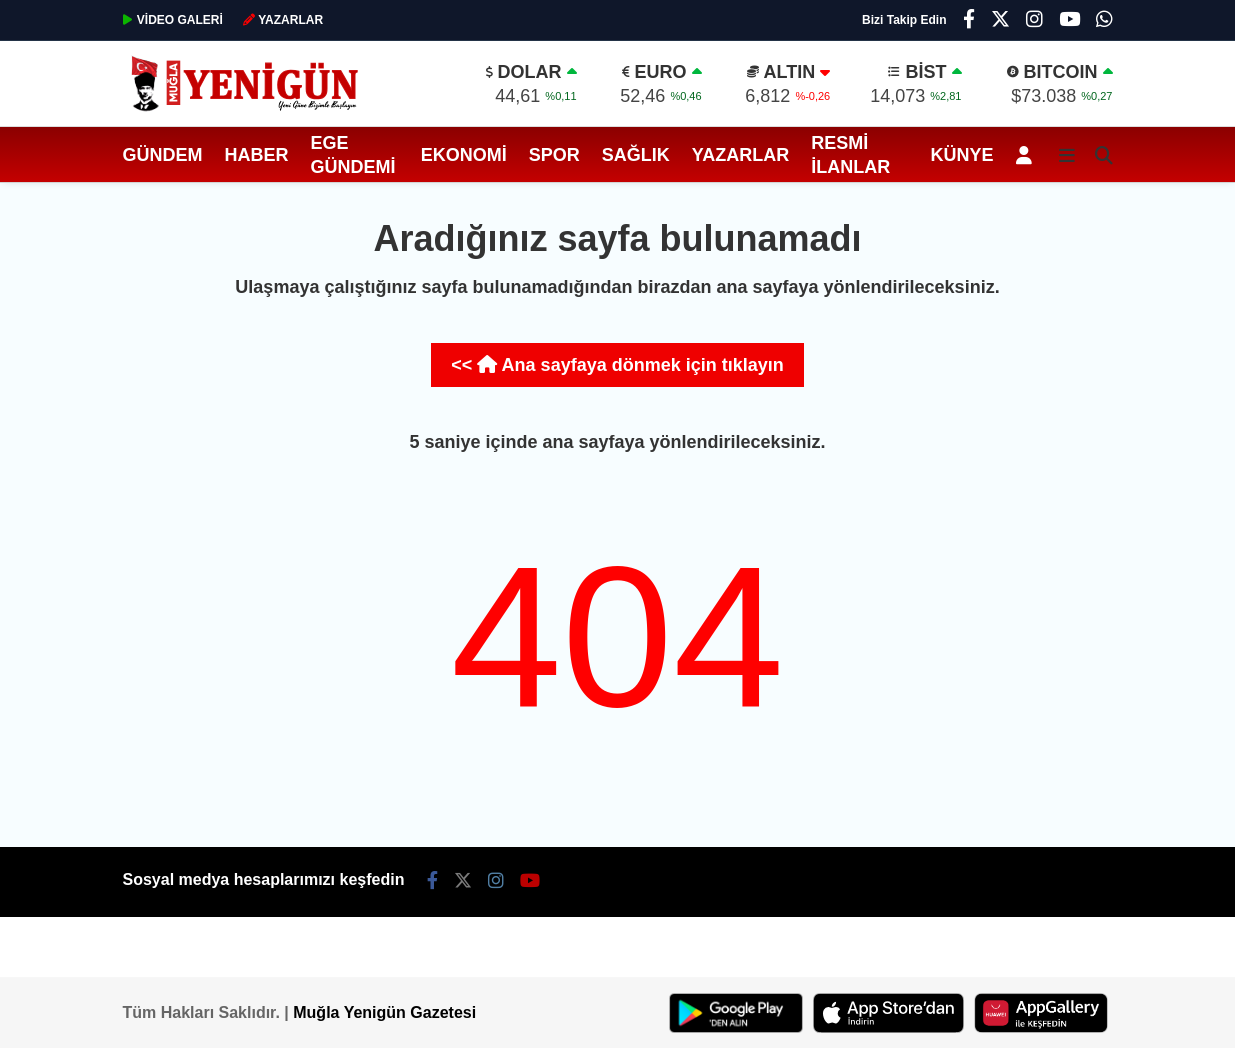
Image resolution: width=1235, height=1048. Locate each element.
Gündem (163, 155)
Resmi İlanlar (850, 155)
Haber (257, 155)
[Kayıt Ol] (1027, 154)
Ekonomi (464, 155)
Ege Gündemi (353, 155)
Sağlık (636, 155)
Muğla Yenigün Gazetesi (384, 1012)
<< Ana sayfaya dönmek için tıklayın (617, 365)
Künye (961, 155)
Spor (554, 155)
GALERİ (173, 20)
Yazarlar (740, 155)
